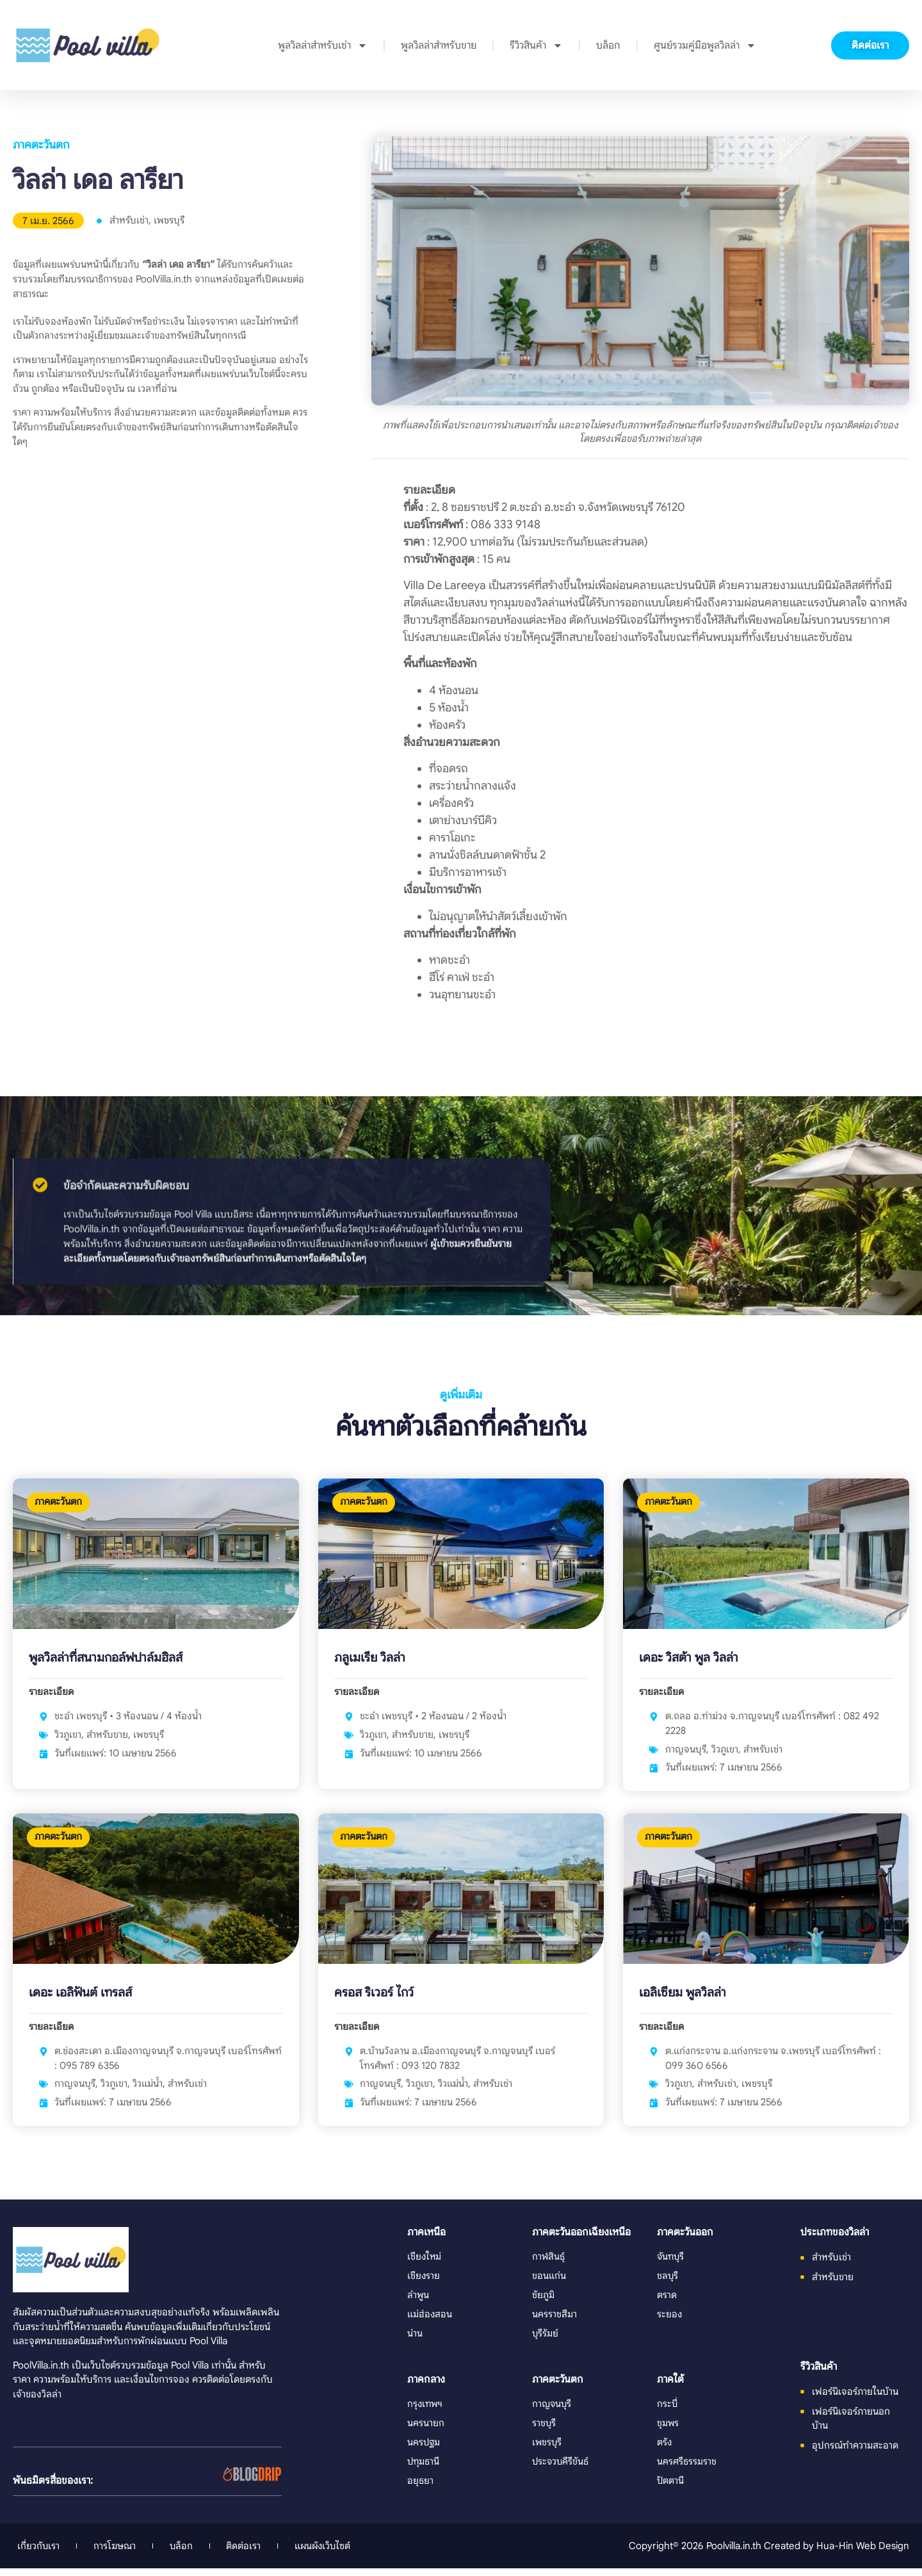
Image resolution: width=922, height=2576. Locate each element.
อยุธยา (420, 2489)
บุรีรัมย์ (545, 2342)
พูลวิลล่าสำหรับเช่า (323, 45)
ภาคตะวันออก (685, 2241)
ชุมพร (668, 2431)
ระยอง (670, 2323)
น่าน (415, 2342)
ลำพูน (418, 2303)
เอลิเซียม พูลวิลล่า (683, 2001)
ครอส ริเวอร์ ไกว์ (374, 2001)
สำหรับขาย (107, 1738)
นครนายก (425, 2431)
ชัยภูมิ (543, 2303)
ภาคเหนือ (426, 2241)
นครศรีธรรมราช (686, 2469)
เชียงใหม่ (424, 2265)
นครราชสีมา (554, 2323)
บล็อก (608, 45)
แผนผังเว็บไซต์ (337, 2553)
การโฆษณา (118, 2553)
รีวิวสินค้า (536, 45)
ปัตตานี (670, 2489)
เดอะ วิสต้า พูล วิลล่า (689, 1661)
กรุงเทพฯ (425, 2412)
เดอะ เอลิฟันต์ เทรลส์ (81, 2001)
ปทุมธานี (424, 2469)
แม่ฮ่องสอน (430, 2323)
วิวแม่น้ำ (148, 2092)
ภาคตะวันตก (41, 145)
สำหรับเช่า (129, 220)
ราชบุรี (544, 2431)
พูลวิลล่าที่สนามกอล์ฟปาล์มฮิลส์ (107, 1661)
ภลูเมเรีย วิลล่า (370, 1661)
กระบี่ (667, 2412)
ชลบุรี (668, 2284)
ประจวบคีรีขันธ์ (561, 2469)
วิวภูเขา (67, 1738)
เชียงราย (424, 2284)
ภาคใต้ (670, 2387)
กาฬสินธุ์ (548, 2265)
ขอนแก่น (549, 2284)
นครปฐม (424, 2450)
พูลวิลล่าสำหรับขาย (438, 45)
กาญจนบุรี (685, 1753)
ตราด (667, 2303)
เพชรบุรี (169, 220)
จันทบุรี (671, 2265)
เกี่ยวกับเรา (39, 2553)
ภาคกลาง (426, 2387)
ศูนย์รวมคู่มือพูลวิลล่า (705, 45)
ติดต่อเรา (254, 2553)
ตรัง (664, 2450)
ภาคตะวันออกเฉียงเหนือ (581, 2241)
